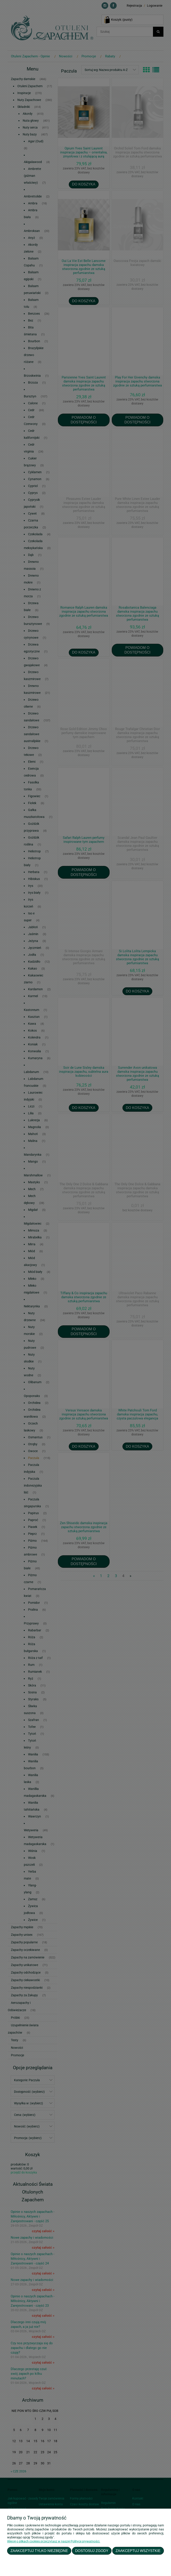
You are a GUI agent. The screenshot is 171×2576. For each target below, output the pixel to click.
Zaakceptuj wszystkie (138, 2551)
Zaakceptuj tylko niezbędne (39, 2551)
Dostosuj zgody (91, 2551)
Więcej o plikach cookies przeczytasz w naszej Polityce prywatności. (53, 2541)
